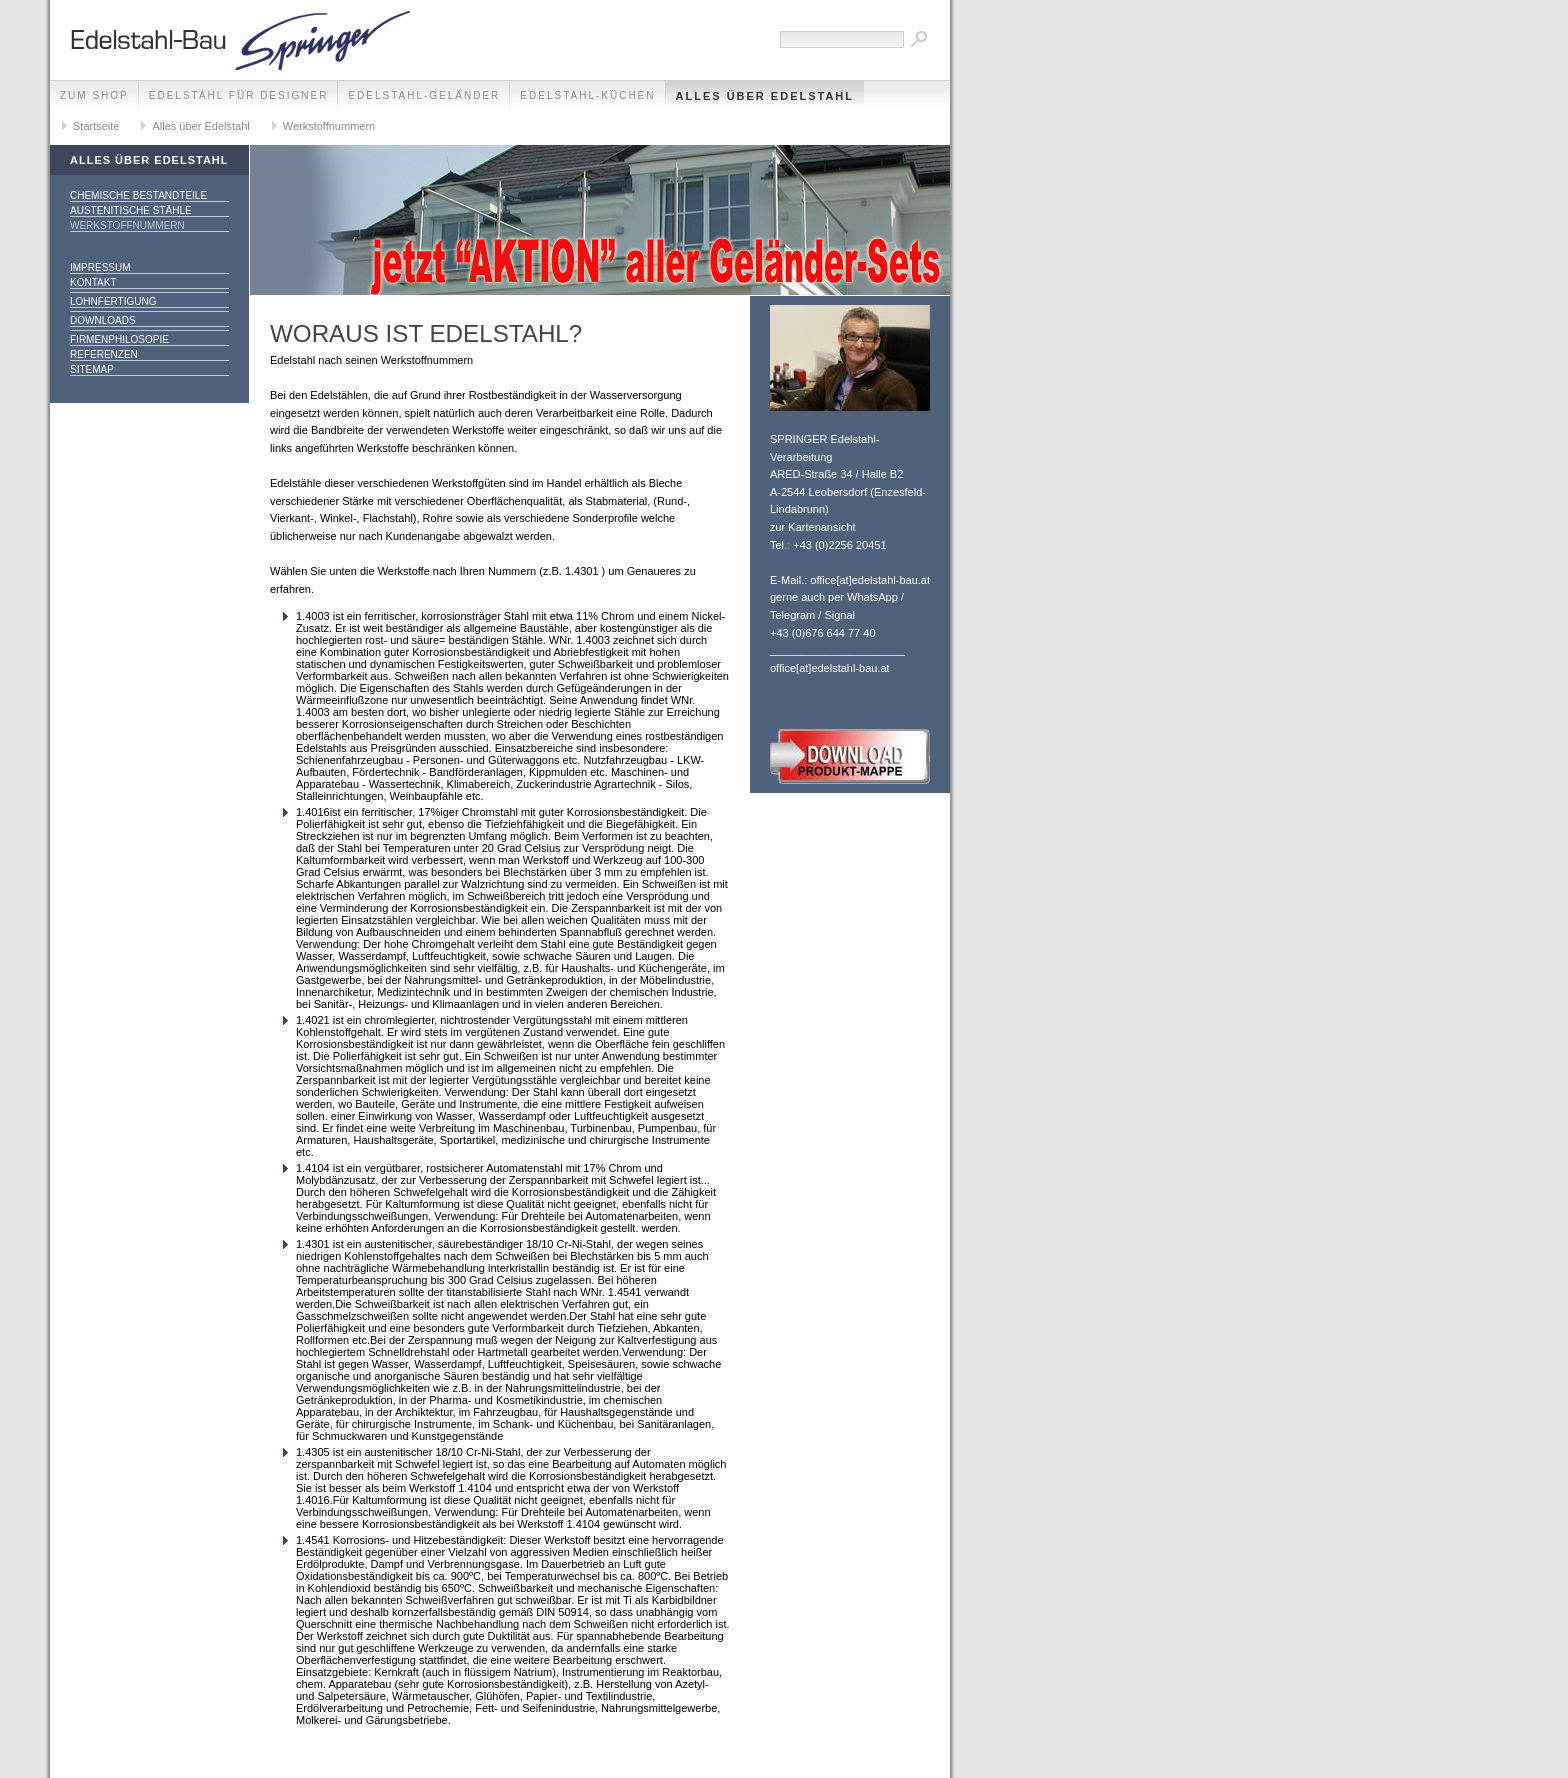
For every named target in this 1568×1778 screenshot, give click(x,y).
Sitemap (92, 369)
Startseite (96, 126)
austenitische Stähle (131, 210)
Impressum (100, 267)
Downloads (103, 320)
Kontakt (93, 282)
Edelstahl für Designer (239, 95)
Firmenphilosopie (119, 339)
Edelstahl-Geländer (424, 95)
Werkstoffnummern (329, 126)
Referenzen (104, 354)
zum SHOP (94, 95)
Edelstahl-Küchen (587, 95)
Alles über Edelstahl (765, 96)
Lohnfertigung (113, 301)
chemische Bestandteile (138, 195)
